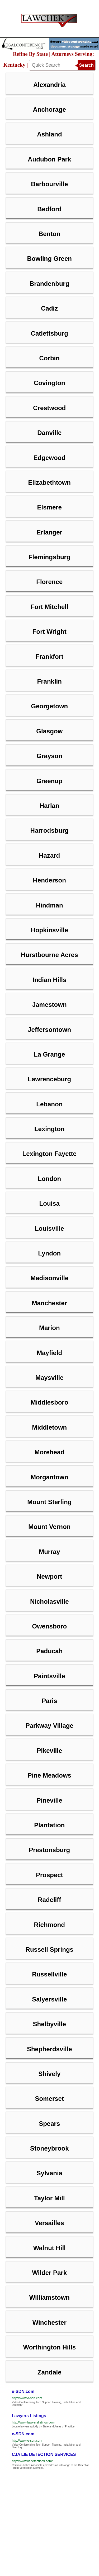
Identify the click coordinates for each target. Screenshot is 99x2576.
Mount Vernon (49, 1526)
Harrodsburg (49, 830)
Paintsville (49, 1676)
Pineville (49, 1800)
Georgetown (49, 706)
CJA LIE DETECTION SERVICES (44, 2454)
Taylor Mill (49, 2198)
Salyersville (49, 1999)
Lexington (49, 1128)
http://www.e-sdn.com (27, 2398)
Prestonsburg (49, 1849)
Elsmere (49, 507)
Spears (49, 2123)
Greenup (49, 780)
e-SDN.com (23, 2391)
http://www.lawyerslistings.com (33, 2422)
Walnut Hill (49, 2247)
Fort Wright (49, 631)
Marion (49, 1327)
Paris (49, 1700)
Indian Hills (49, 979)
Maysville (49, 1377)
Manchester (49, 1303)
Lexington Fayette (49, 1153)
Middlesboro (49, 1402)
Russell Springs (49, 1949)
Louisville (49, 1228)
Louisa (49, 1203)
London (49, 1178)
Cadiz (49, 308)
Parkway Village (49, 1725)
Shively (49, 2073)
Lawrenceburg (49, 1079)
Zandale (49, 2372)
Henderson (49, 880)
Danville (49, 432)
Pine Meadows (49, 1775)
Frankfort (49, 656)
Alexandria (49, 84)
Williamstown (49, 2297)
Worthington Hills (49, 2347)
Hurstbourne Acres (49, 954)
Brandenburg (49, 283)
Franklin (49, 681)
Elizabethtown (49, 482)
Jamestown (49, 1004)
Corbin (49, 358)
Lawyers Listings (29, 2415)
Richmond (49, 1924)
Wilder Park (49, 2272)
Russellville (49, 1974)
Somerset (49, 2098)
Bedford (49, 209)
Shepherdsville (49, 2049)
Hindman (49, 905)
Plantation (49, 1825)
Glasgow (49, 731)
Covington (49, 382)
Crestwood (49, 407)
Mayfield (49, 1352)
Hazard (49, 855)
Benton (49, 233)
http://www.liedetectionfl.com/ (32, 2461)
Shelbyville (49, 2024)
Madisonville (49, 1278)
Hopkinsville (49, 930)
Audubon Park (49, 159)
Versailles (49, 2222)
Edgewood (49, 457)
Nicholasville (49, 1601)
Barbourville (49, 184)
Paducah (49, 1651)
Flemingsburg (49, 557)
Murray (49, 1551)
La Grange (49, 1054)
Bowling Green (49, 258)
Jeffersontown (49, 1029)
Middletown (49, 1427)
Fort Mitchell (49, 606)
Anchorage (49, 109)
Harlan (49, 805)
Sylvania (49, 2173)
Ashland (49, 134)
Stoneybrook (49, 2148)
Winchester (49, 2322)
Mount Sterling (49, 1501)
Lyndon (49, 1253)
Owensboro (49, 1626)
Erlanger (49, 532)
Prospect (49, 1874)
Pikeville (49, 1750)
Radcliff (49, 1899)
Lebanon (49, 1104)
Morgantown (49, 1477)
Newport (49, 1576)
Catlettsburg (49, 333)
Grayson (49, 755)
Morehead (49, 1452)
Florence (49, 581)
